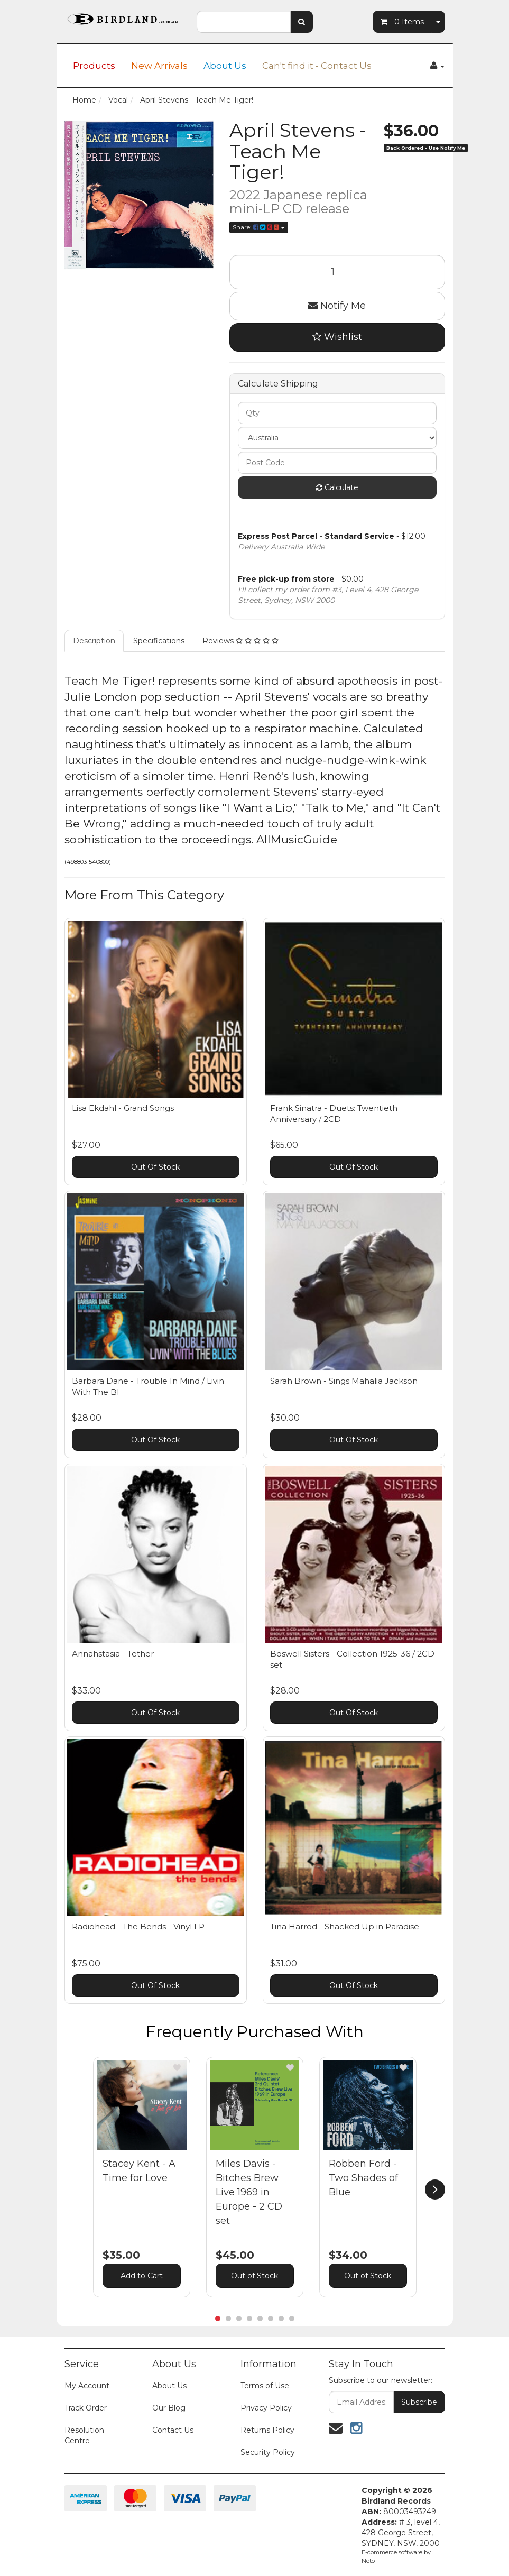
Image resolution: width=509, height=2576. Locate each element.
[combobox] (244, 22)
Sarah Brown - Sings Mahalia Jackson (344, 1381)
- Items (402, 21)
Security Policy (267, 2452)
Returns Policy (267, 2430)
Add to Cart (142, 2275)
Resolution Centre (84, 2435)
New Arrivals (159, 65)
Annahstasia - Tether (113, 1654)
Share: (259, 227)
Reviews (240, 641)
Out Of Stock (155, 1167)
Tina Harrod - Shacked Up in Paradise (344, 1926)
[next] (435, 2189)
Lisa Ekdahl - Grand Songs (123, 1108)
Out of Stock (254, 2275)
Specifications (158, 641)
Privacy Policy (266, 2408)
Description (94, 641)
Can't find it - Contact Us (317, 65)
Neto (368, 2560)
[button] (177, 2067)
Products (94, 65)
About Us (224, 65)
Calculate (337, 487)
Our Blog (169, 2408)
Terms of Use (264, 2385)
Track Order (85, 2408)
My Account (86, 2385)
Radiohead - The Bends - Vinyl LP (138, 1926)
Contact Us (172, 2430)
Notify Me (337, 305)
